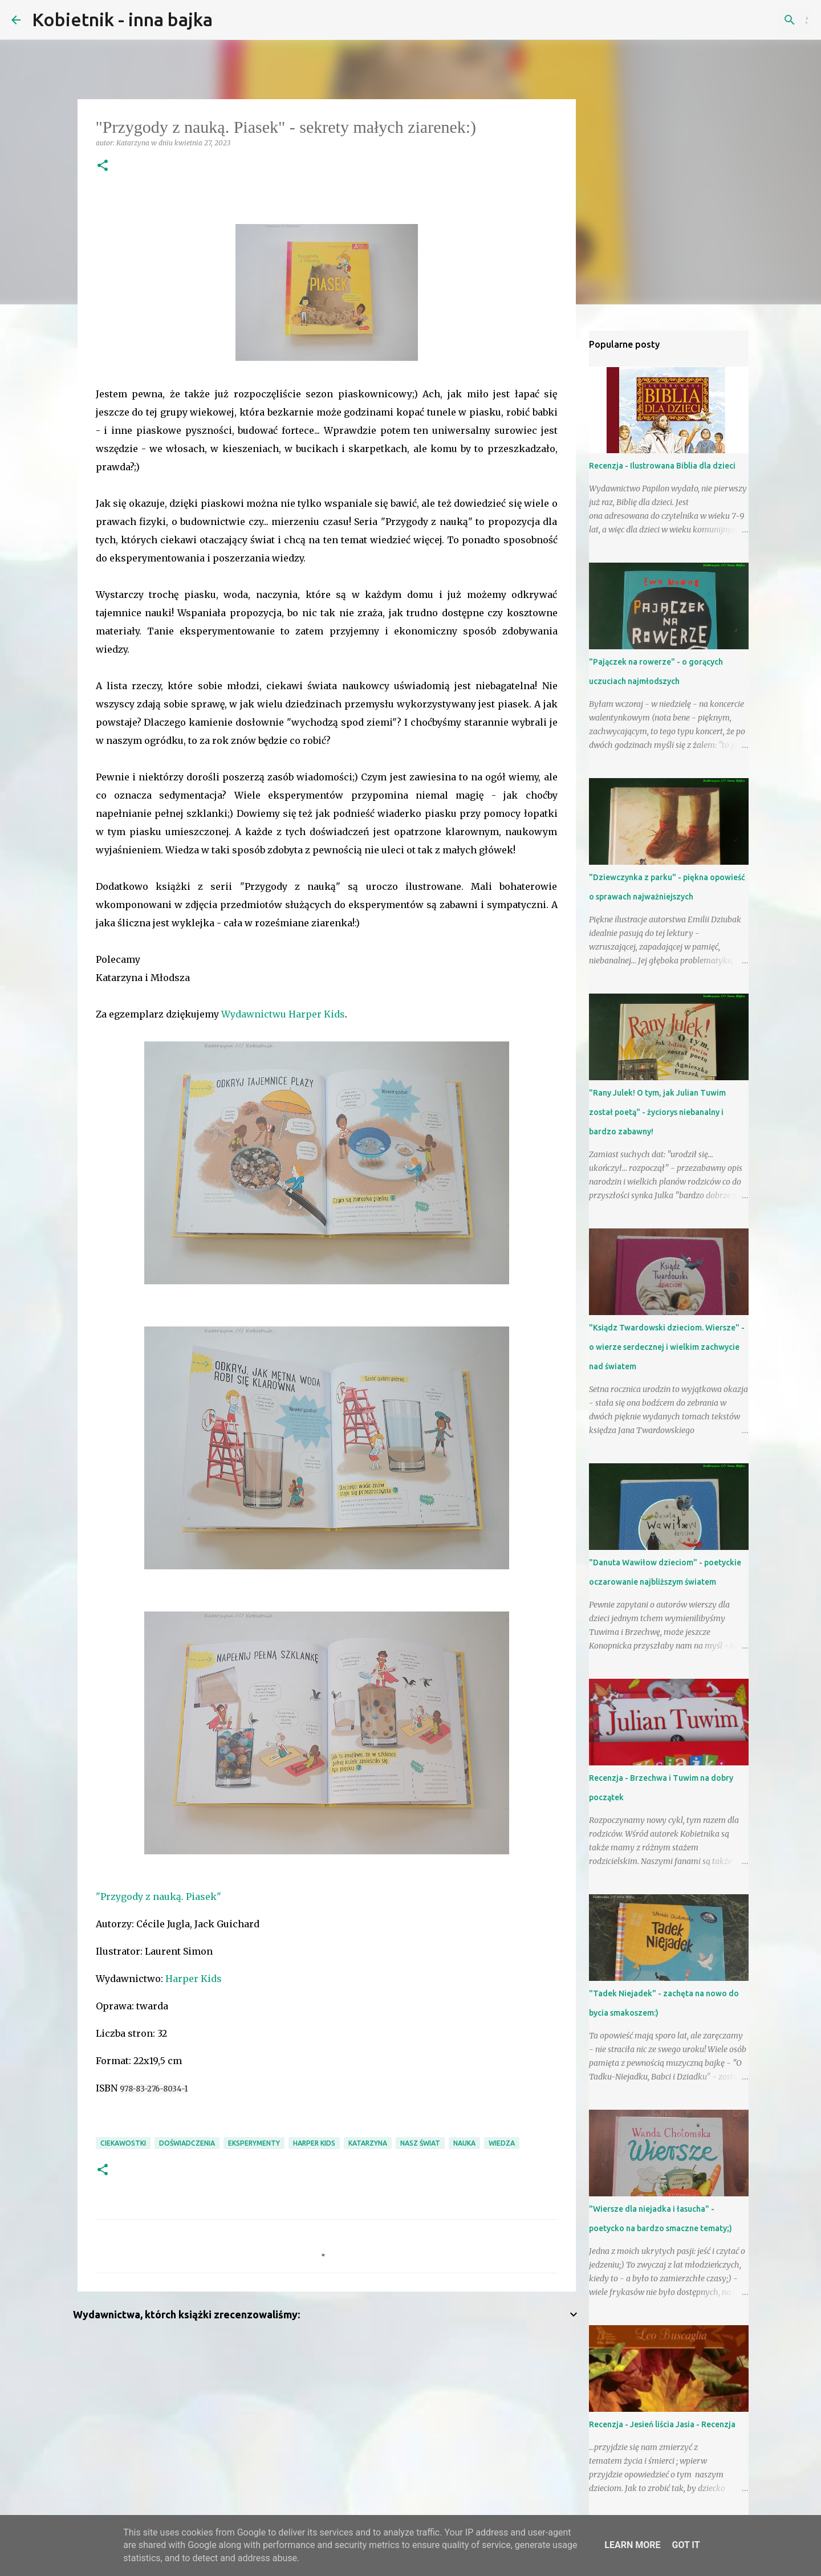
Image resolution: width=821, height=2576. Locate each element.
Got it (686, 2545)
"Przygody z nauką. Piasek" (158, 1896)
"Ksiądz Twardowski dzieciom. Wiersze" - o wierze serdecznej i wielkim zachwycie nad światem (667, 1347)
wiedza (502, 2143)
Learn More (632, 2545)
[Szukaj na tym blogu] (752, 20)
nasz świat (420, 2143)
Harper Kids (193, 1978)
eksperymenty (254, 2143)
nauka (464, 2143)
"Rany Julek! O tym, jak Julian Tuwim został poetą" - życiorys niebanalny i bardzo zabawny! (657, 1112)
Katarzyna (367, 2143)
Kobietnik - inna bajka (122, 19)
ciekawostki (123, 2143)
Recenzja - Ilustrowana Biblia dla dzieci (662, 465)
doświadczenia (187, 2143)
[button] (102, 166)
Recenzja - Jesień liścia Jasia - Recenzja (662, 2424)
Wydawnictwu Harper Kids (283, 1014)
